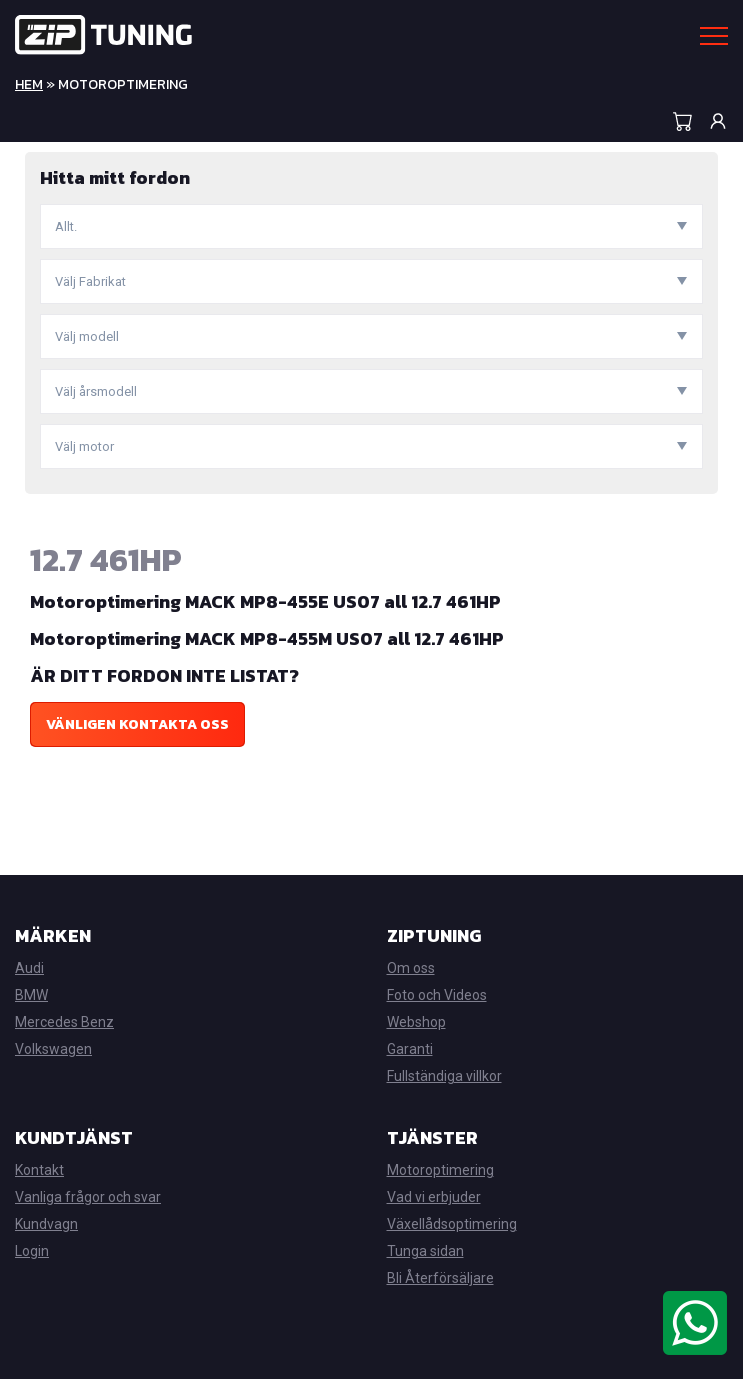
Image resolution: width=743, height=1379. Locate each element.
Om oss (411, 968)
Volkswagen (53, 1049)
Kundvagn (46, 1224)
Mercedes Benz (64, 1022)
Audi (29, 968)
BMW (31, 995)
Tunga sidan (425, 1251)
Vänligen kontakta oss (137, 724)
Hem (29, 84)
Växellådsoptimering (452, 1224)
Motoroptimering (440, 1170)
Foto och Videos (437, 995)
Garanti (410, 1049)
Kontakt (39, 1170)
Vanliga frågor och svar (88, 1197)
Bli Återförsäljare (440, 1278)
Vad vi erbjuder (434, 1197)
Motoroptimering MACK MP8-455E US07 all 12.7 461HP (265, 601)
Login (32, 1251)
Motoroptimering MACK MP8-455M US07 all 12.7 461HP (267, 638)
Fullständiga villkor (444, 1076)
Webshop (416, 1022)
